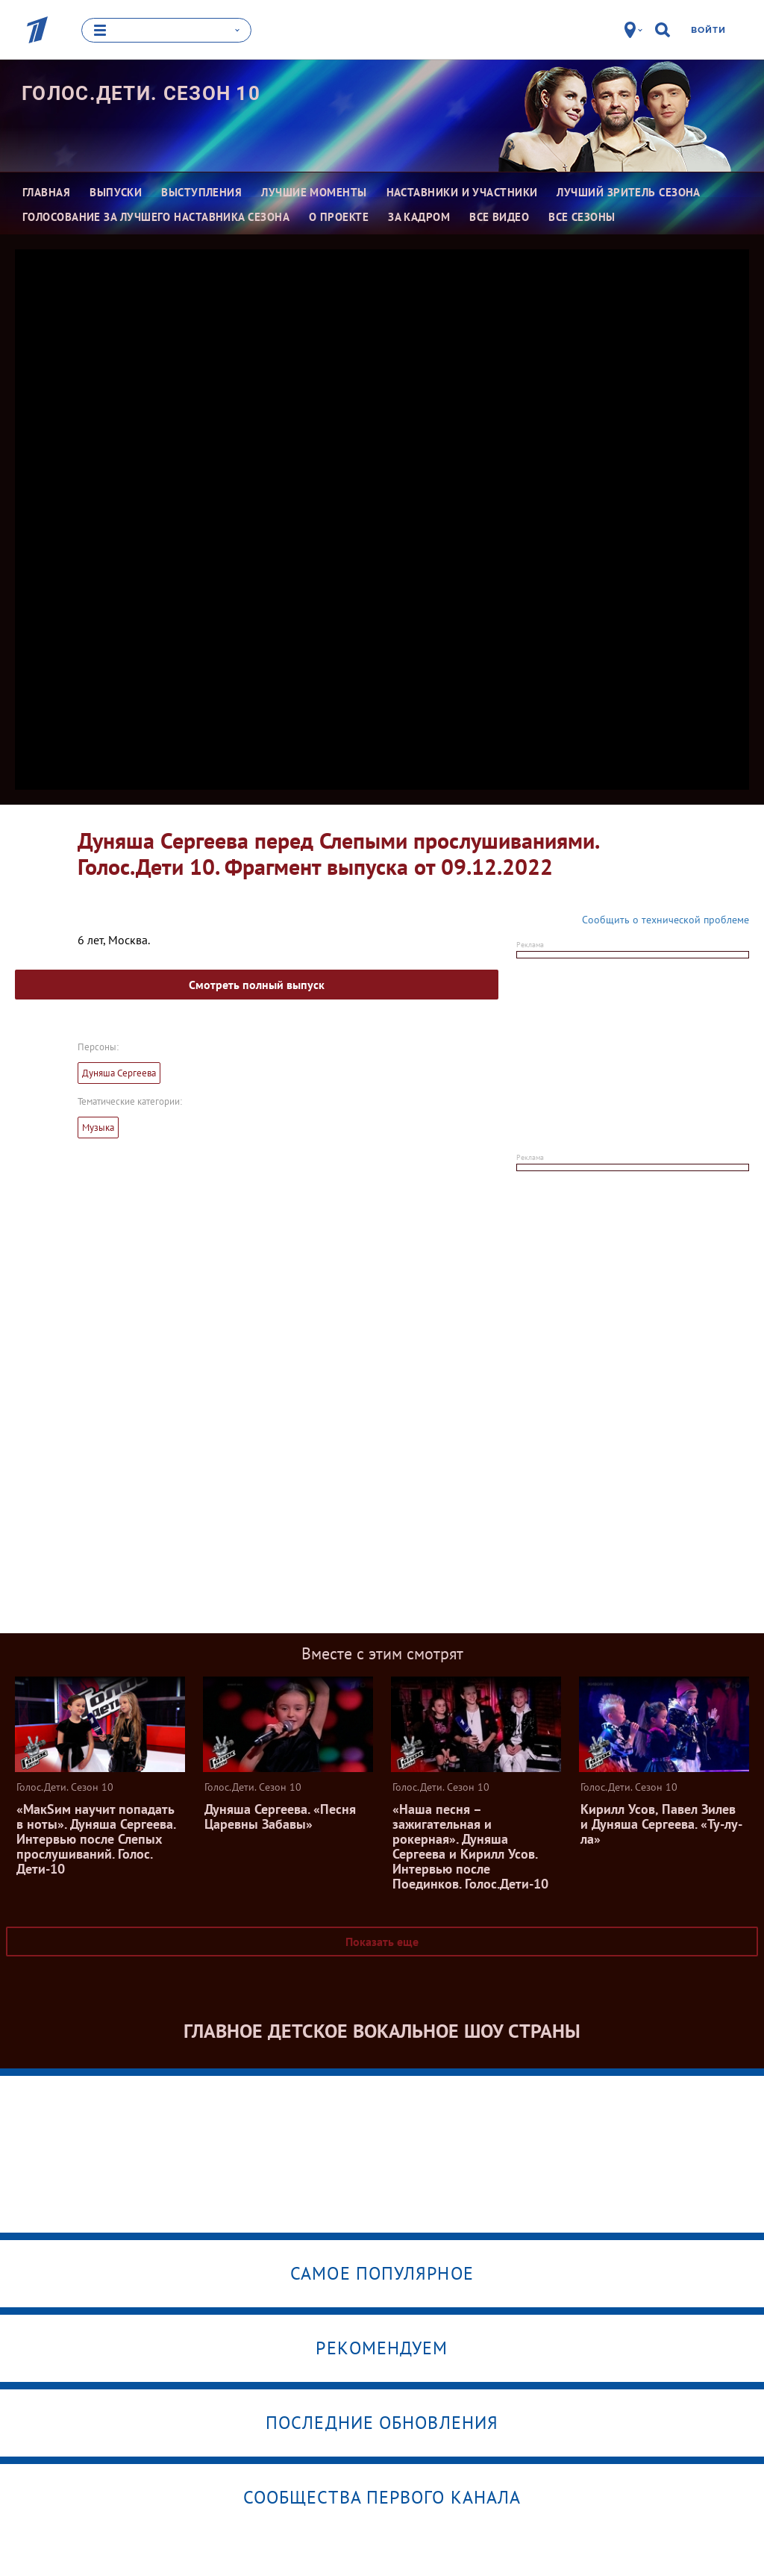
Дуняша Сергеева (119, 1072)
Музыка (98, 1126)
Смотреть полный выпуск (257, 983)
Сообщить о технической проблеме (665, 919)
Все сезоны (582, 216)
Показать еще (382, 1940)
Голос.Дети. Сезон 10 (141, 92)
